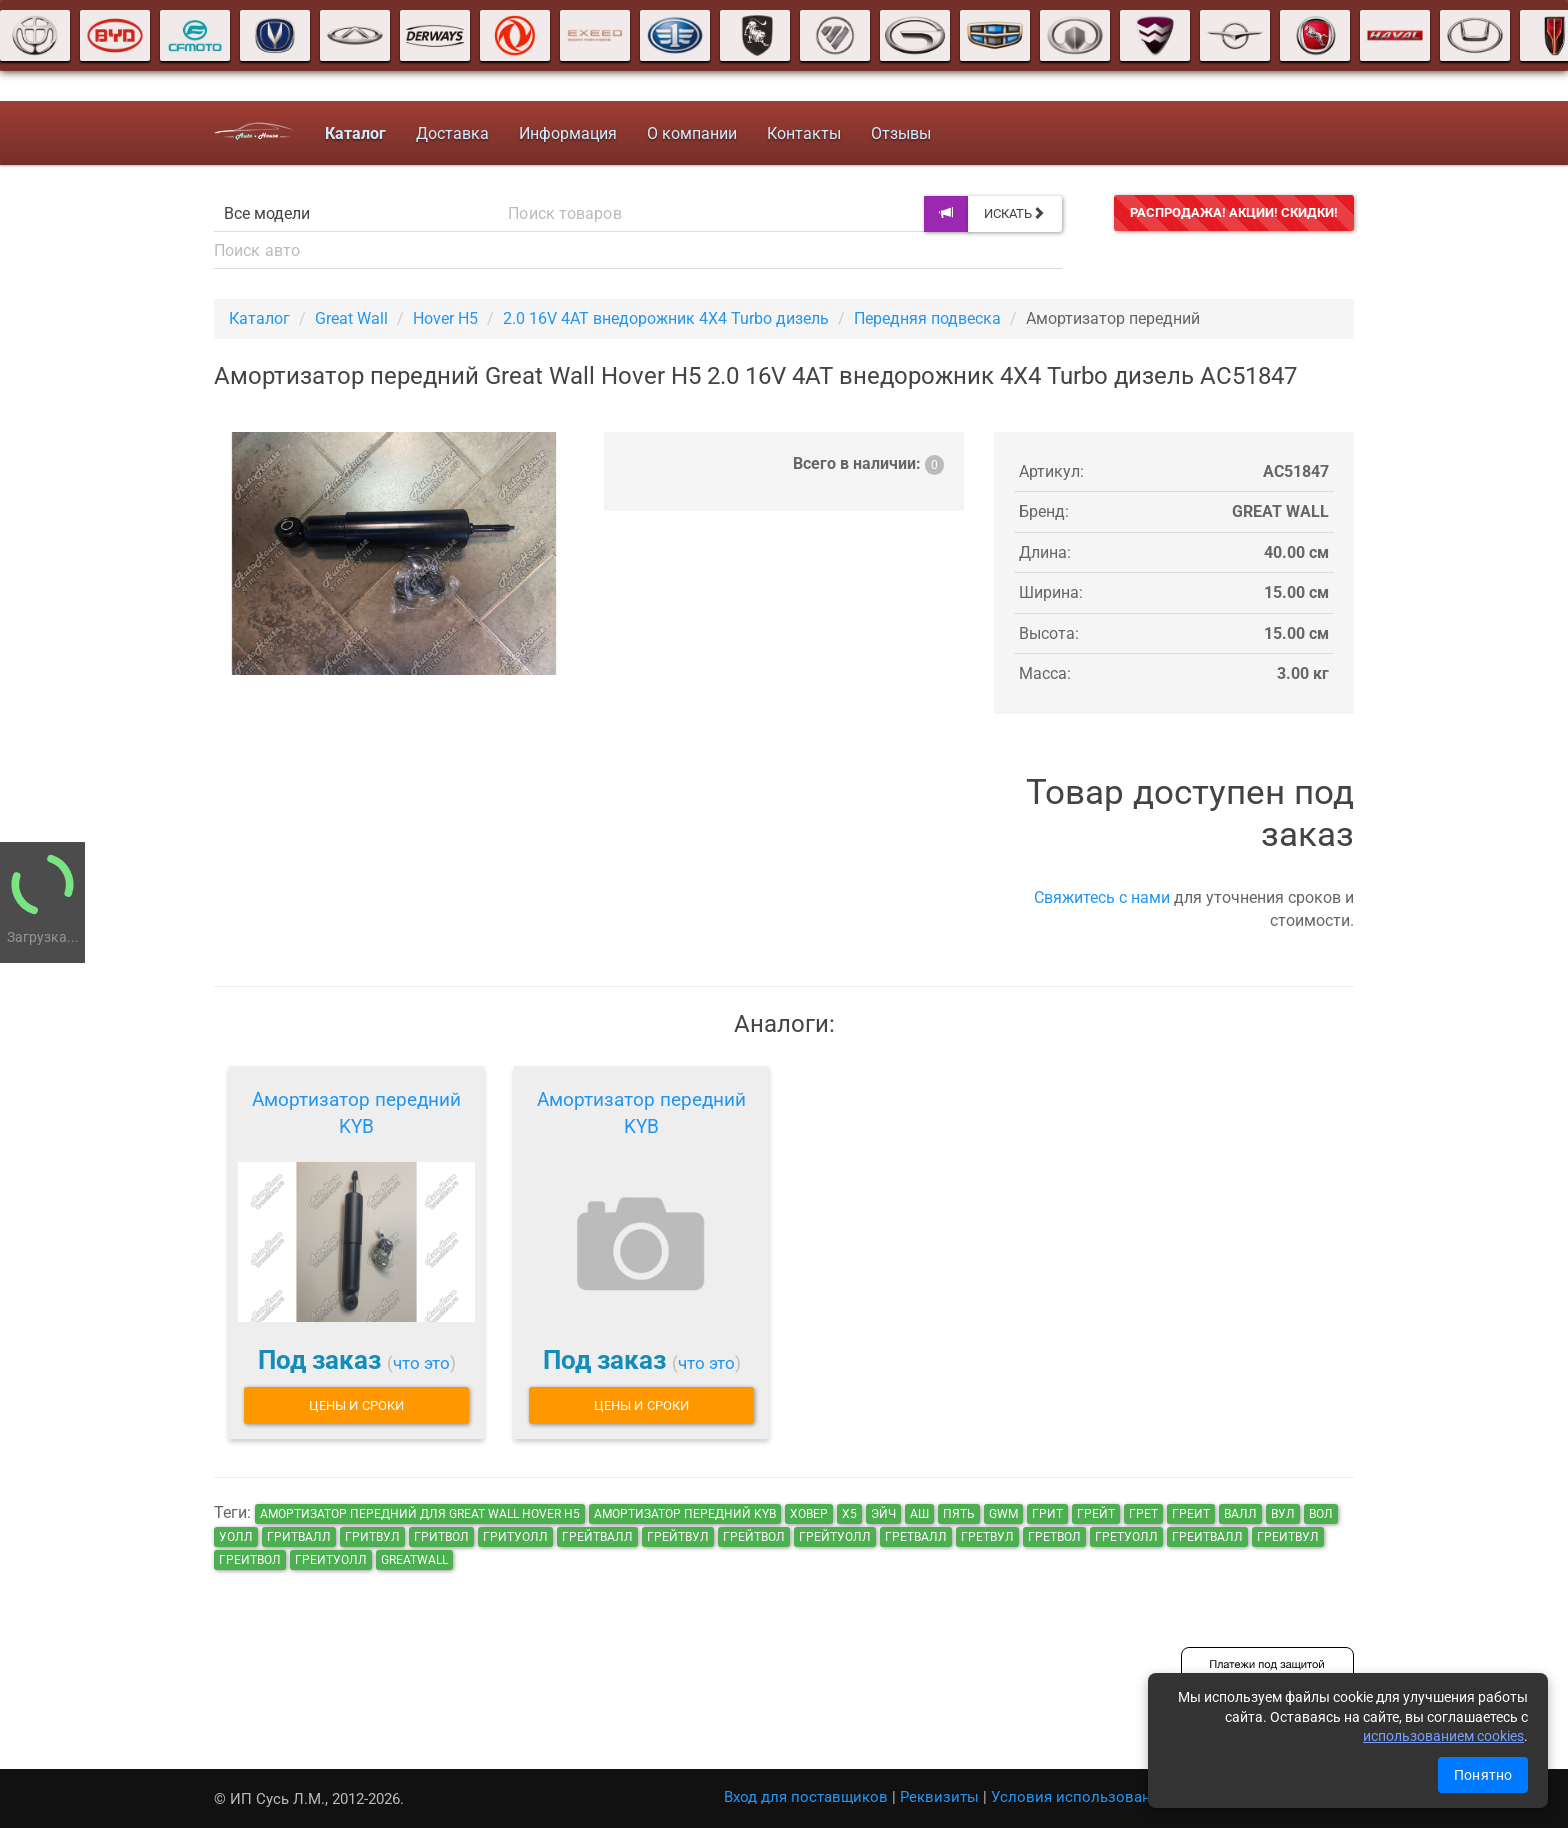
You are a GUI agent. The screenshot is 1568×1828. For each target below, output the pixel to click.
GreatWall (414, 1560)
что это (421, 1363)
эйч (883, 1514)
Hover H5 (445, 318)
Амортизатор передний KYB (356, 1113)
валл (1240, 1514)
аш (919, 1514)
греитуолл (331, 1560)
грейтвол (754, 1537)
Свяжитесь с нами (1102, 897)
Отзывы (901, 133)
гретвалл (916, 1537)
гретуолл (1126, 1537)
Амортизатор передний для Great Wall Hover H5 (420, 1514)
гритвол (441, 1537)
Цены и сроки (356, 1405)
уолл (236, 1537)
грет (1143, 1514)
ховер (809, 1514)
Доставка (452, 133)
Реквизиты (939, 1797)
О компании (692, 133)
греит (1191, 1514)
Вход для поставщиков (806, 1797)
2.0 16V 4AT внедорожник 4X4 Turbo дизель (666, 318)
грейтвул (678, 1537)
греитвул (1288, 1537)
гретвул (987, 1537)
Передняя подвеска (927, 318)
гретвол (1054, 1537)
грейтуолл (835, 1537)
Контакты (804, 133)
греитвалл (1207, 1537)
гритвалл (299, 1537)
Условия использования (1079, 1797)
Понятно (1483, 1775)
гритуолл (515, 1537)
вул (1283, 1514)
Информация (568, 133)
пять (959, 1514)
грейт (1096, 1514)
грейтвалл (597, 1537)
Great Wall (351, 318)
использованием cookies (1443, 1736)
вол (1321, 1514)
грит (1047, 1514)
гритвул (372, 1537)
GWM (1003, 1514)
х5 (849, 1514)
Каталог (259, 318)
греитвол (250, 1560)
